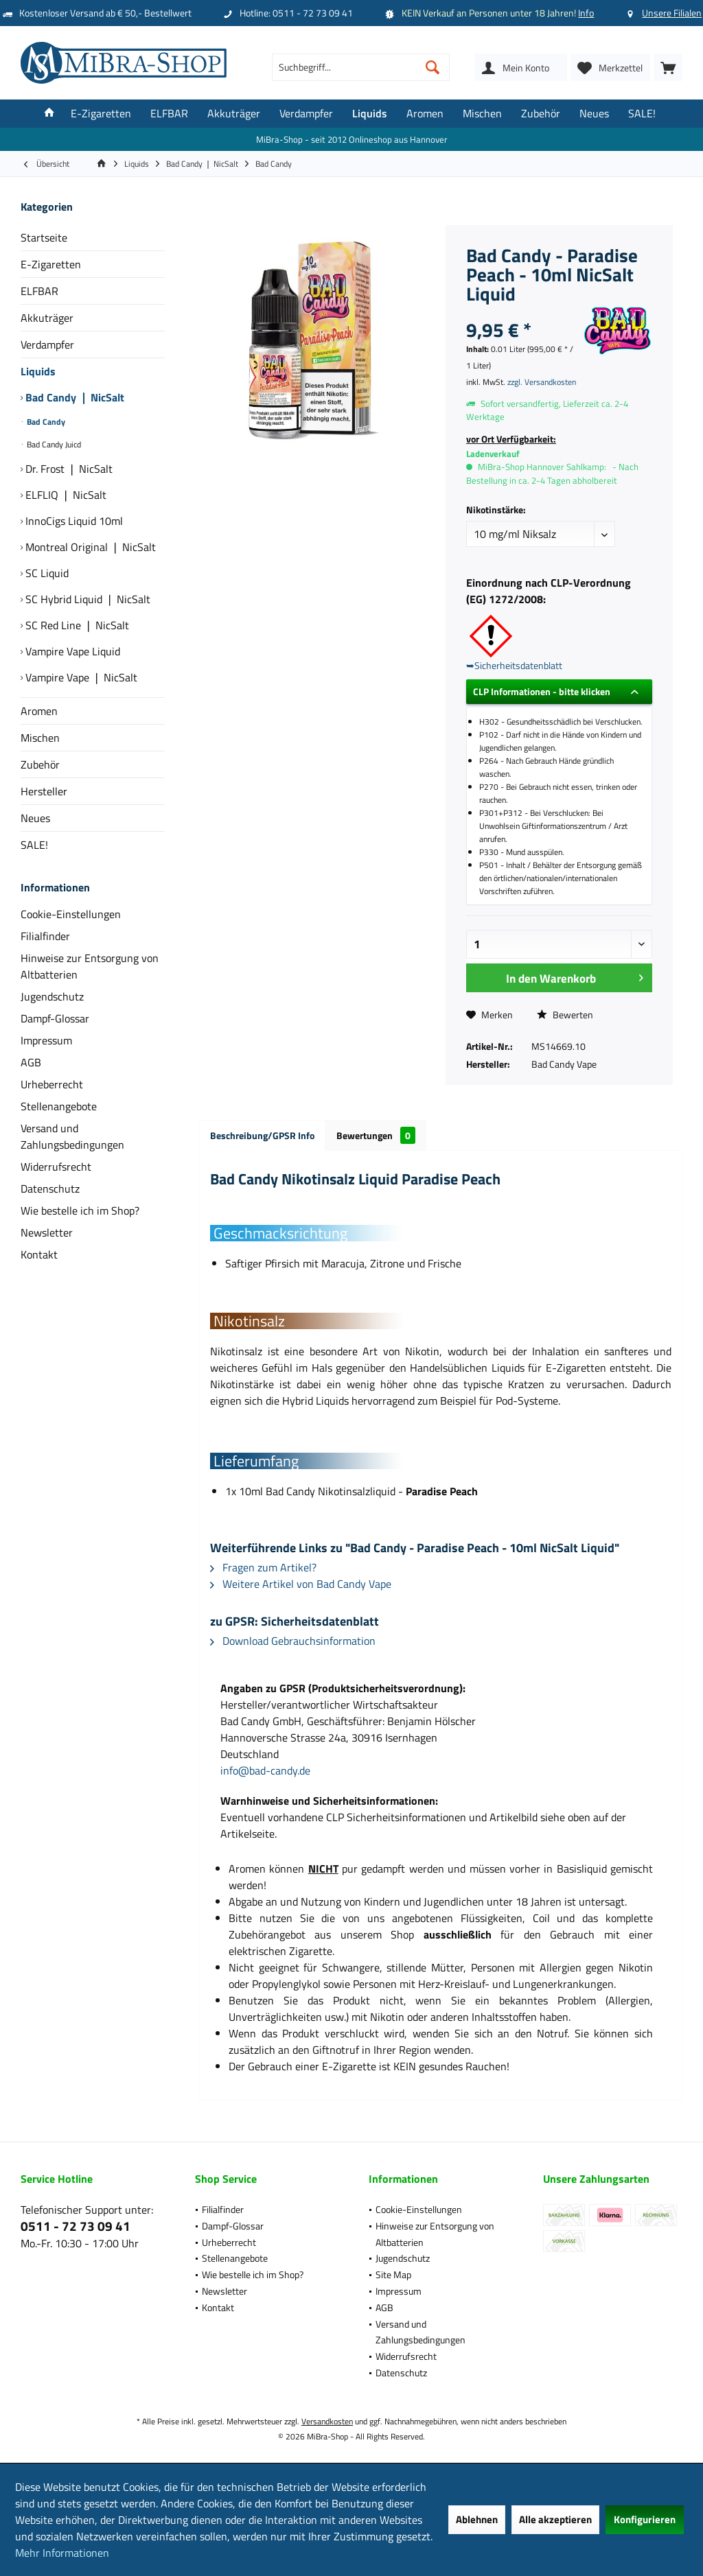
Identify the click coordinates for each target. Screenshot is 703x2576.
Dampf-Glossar (55, 1018)
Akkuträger (47, 317)
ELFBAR (39, 291)
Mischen (40, 737)
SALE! (34, 844)
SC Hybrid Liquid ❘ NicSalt (86, 599)
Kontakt (39, 1254)
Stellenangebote (59, 1106)
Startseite (44, 237)
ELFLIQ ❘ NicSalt (64, 495)
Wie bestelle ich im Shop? (80, 1210)
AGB (31, 1062)
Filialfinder (45, 936)
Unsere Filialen (672, 12)
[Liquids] (370, 113)
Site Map (393, 2274)
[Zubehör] (540, 113)
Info (586, 12)
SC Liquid (46, 573)
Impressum (46, 1040)
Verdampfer (47, 344)
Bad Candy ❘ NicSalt (73, 397)
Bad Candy (45, 421)
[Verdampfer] (306, 113)
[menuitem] (668, 67)
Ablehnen (477, 2519)
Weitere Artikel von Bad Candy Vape (300, 1584)
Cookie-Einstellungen (71, 914)
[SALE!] (642, 113)
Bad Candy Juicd (53, 444)
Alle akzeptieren (555, 2519)
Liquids (38, 371)
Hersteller (44, 791)
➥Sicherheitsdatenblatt (514, 665)
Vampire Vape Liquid (71, 651)
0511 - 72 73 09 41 (75, 2226)
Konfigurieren (645, 2519)
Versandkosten (327, 2421)
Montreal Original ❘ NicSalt (89, 547)
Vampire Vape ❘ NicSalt (80, 677)
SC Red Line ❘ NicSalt (76, 625)
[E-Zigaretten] (101, 113)
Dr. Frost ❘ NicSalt (68, 468)
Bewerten (565, 1014)
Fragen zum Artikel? (263, 1567)
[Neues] (594, 113)
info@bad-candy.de (265, 1770)
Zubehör (40, 764)
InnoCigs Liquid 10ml (73, 521)
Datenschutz (50, 1188)
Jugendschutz (52, 996)
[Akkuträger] (234, 113)
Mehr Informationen (62, 2552)
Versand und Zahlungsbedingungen (72, 1136)
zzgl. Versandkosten (541, 381)
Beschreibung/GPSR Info (262, 1135)
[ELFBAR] (169, 113)
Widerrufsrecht (56, 1166)
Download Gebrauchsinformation (293, 1640)
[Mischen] (482, 113)
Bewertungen (375, 1135)
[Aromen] (425, 113)
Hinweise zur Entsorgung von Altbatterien (90, 966)
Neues (35, 818)
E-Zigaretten (51, 264)
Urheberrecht (52, 1084)
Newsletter (47, 1232)
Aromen (39, 711)
